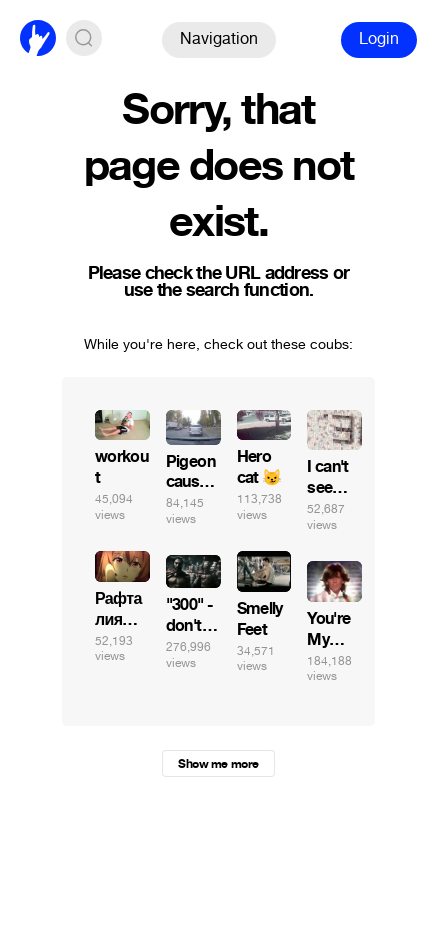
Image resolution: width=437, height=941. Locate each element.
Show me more (218, 764)
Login (379, 38)
